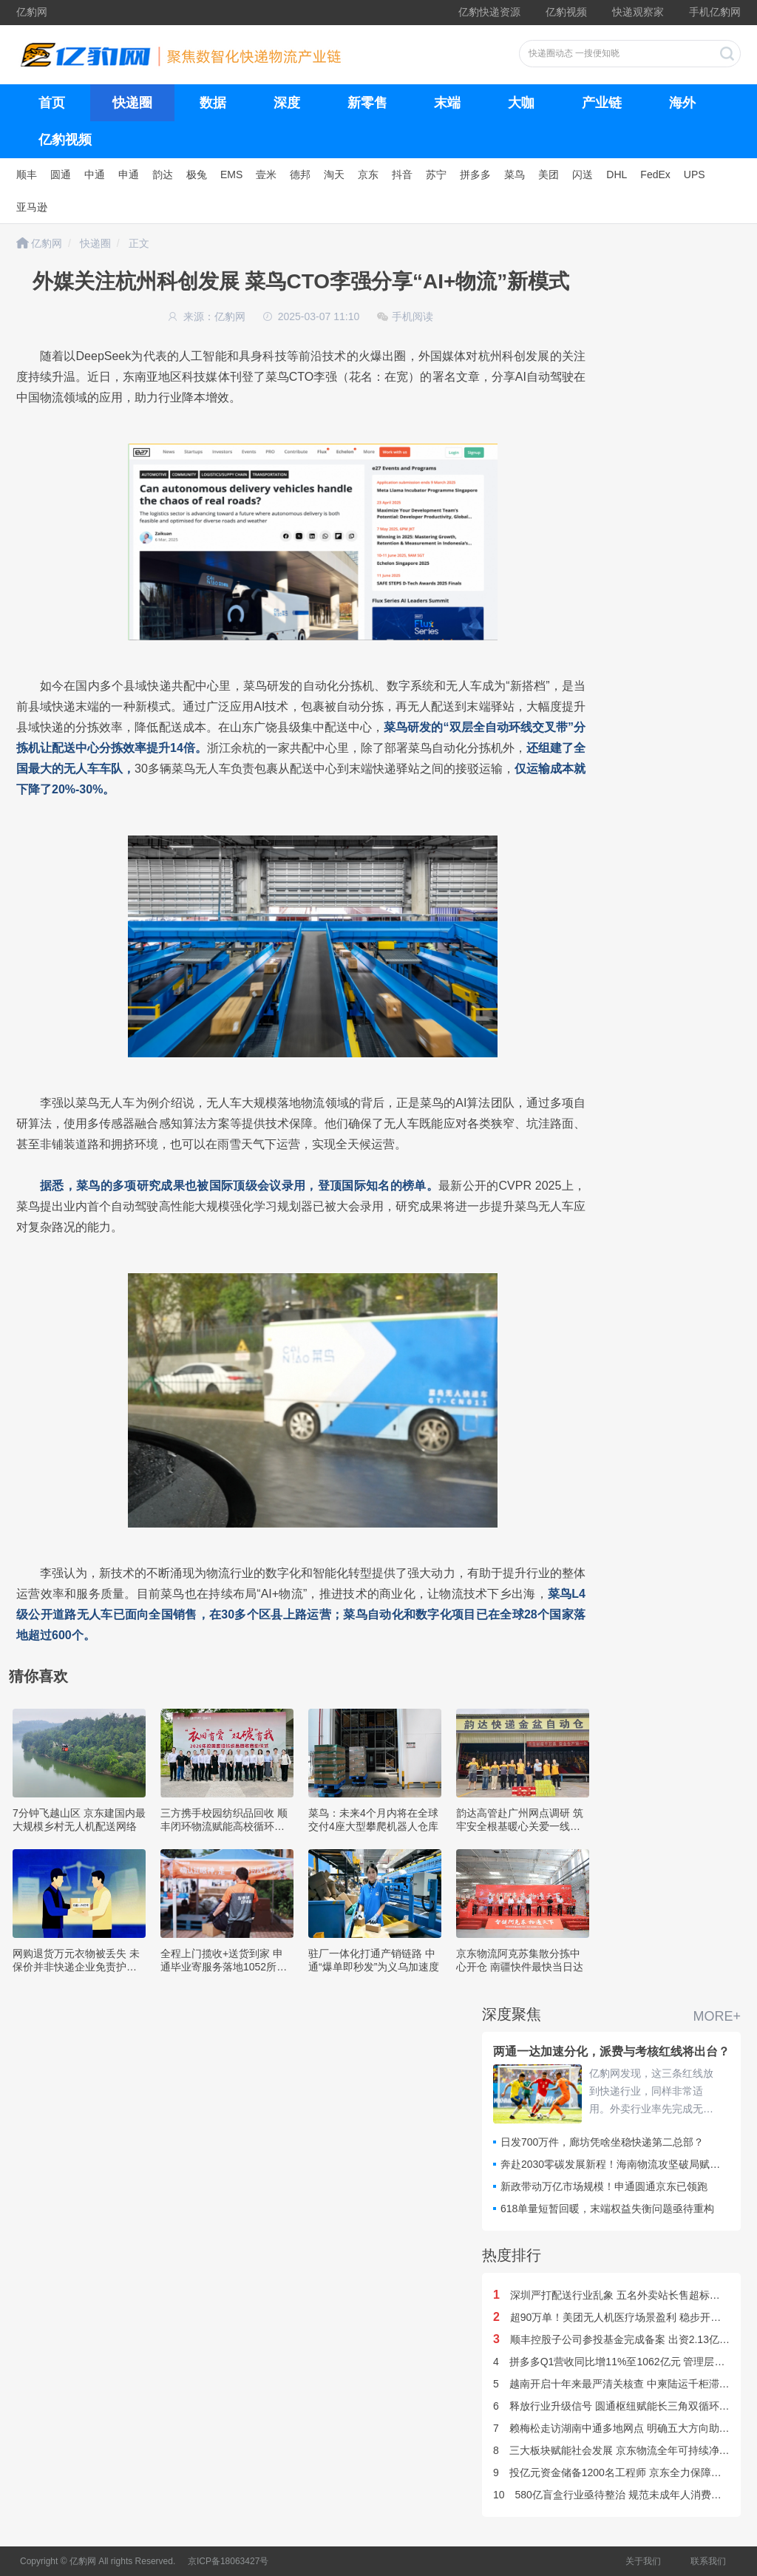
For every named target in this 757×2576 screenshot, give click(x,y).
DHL (616, 174)
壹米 (266, 174)
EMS (231, 174)
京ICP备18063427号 (228, 2561)
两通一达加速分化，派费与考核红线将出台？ (611, 2051)
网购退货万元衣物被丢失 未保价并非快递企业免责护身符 (76, 1967)
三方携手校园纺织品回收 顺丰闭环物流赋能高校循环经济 (224, 1826)
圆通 (60, 174)
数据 (213, 102)
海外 (682, 102)
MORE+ (717, 2016)
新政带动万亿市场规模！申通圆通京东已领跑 (603, 2186)
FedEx (655, 174)
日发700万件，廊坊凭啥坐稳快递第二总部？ (602, 2142)
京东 (368, 174)
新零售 (367, 102)
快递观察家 (638, 12)
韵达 (162, 174)
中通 (94, 174)
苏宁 (436, 174)
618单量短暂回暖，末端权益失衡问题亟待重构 (607, 2208)
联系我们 (708, 2561)
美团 (548, 174)
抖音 (402, 174)
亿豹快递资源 (489, 12)
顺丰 (26, 174)
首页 (51, 102)
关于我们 (643, 2561)
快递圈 (132, 102)
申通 (128, 174)
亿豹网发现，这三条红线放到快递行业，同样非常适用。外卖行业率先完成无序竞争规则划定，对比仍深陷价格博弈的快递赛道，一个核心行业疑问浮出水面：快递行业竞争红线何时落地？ (651, 2092)
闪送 (582, 174)
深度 (287, 102)
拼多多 (475, 174)
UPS (694, 174)
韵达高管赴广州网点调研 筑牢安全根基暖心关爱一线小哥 (519, 1826)
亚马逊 (31, 207)
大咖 (521, 102)
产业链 (602, 102)
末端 (447, 102)
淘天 (334, 174)
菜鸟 (514, 174)
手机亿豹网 (715, 12)
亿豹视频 (566, 12)
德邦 (300, 174)
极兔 (196, 174)
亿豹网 (31, 12)
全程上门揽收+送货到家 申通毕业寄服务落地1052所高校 (223, 1967)
